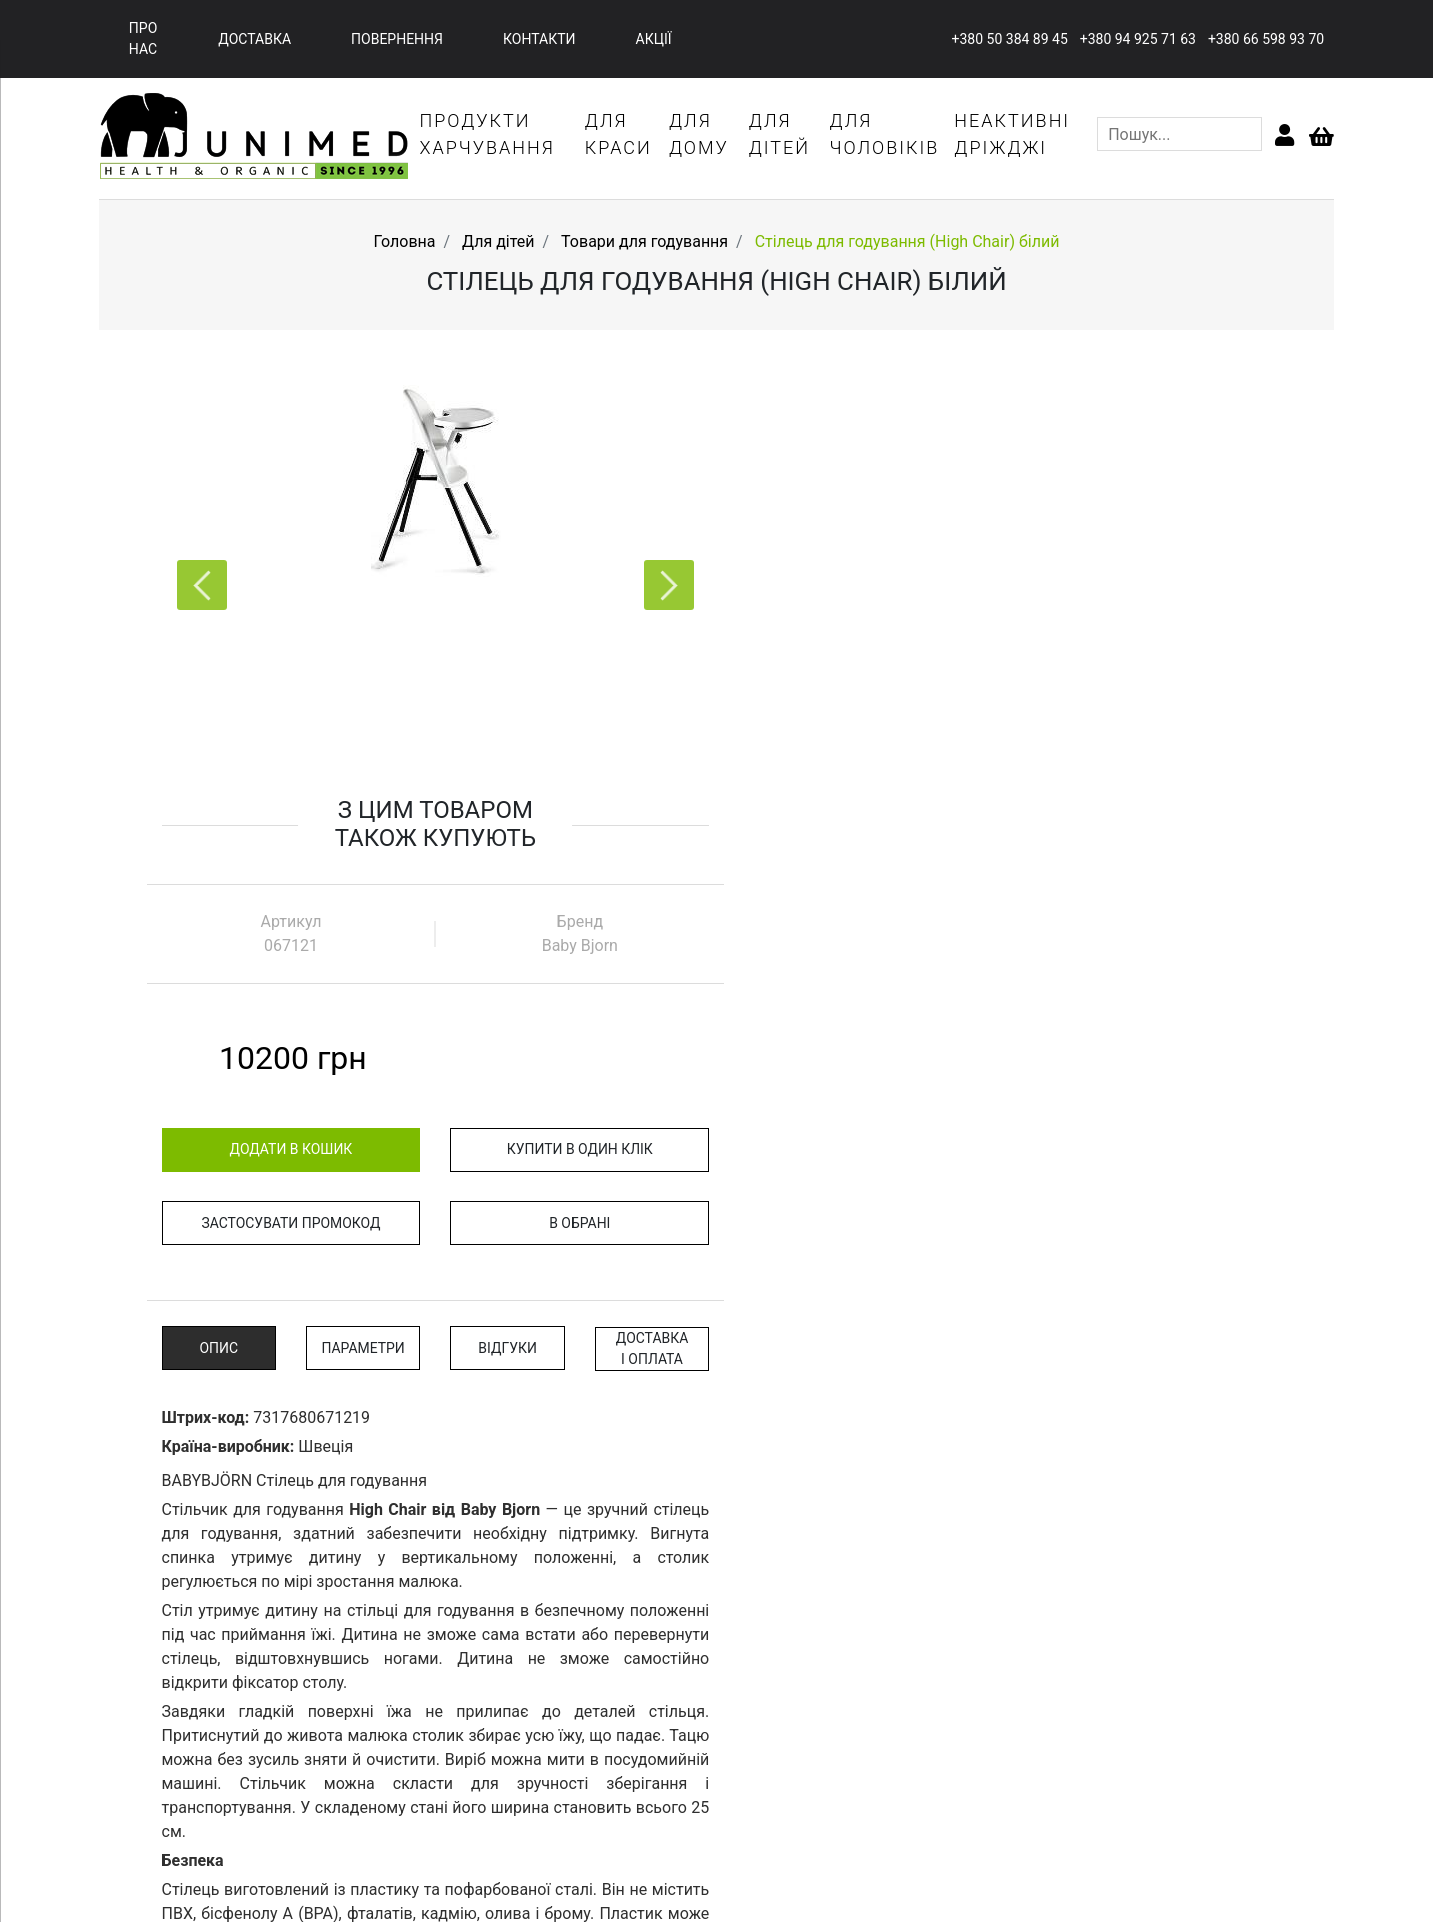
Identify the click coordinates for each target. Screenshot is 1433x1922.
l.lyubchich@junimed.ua (1238, 1840)
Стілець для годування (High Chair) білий (907, 242)
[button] (662, 589)
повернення (397, 39)
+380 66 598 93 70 (1265, 39)
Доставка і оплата (1215, 850)
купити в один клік (1144, 651)
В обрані (1143, 725)
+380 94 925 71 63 (1137, 39)
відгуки (1072, 850)
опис (787, 850)
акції (654, 39)
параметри (930, 850)
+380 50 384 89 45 (1008, 39)
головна (452, 1772)
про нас (144, 38)
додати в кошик (858, 651)
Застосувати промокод (859, 725)
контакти (539, 39)
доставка (254, 39)
